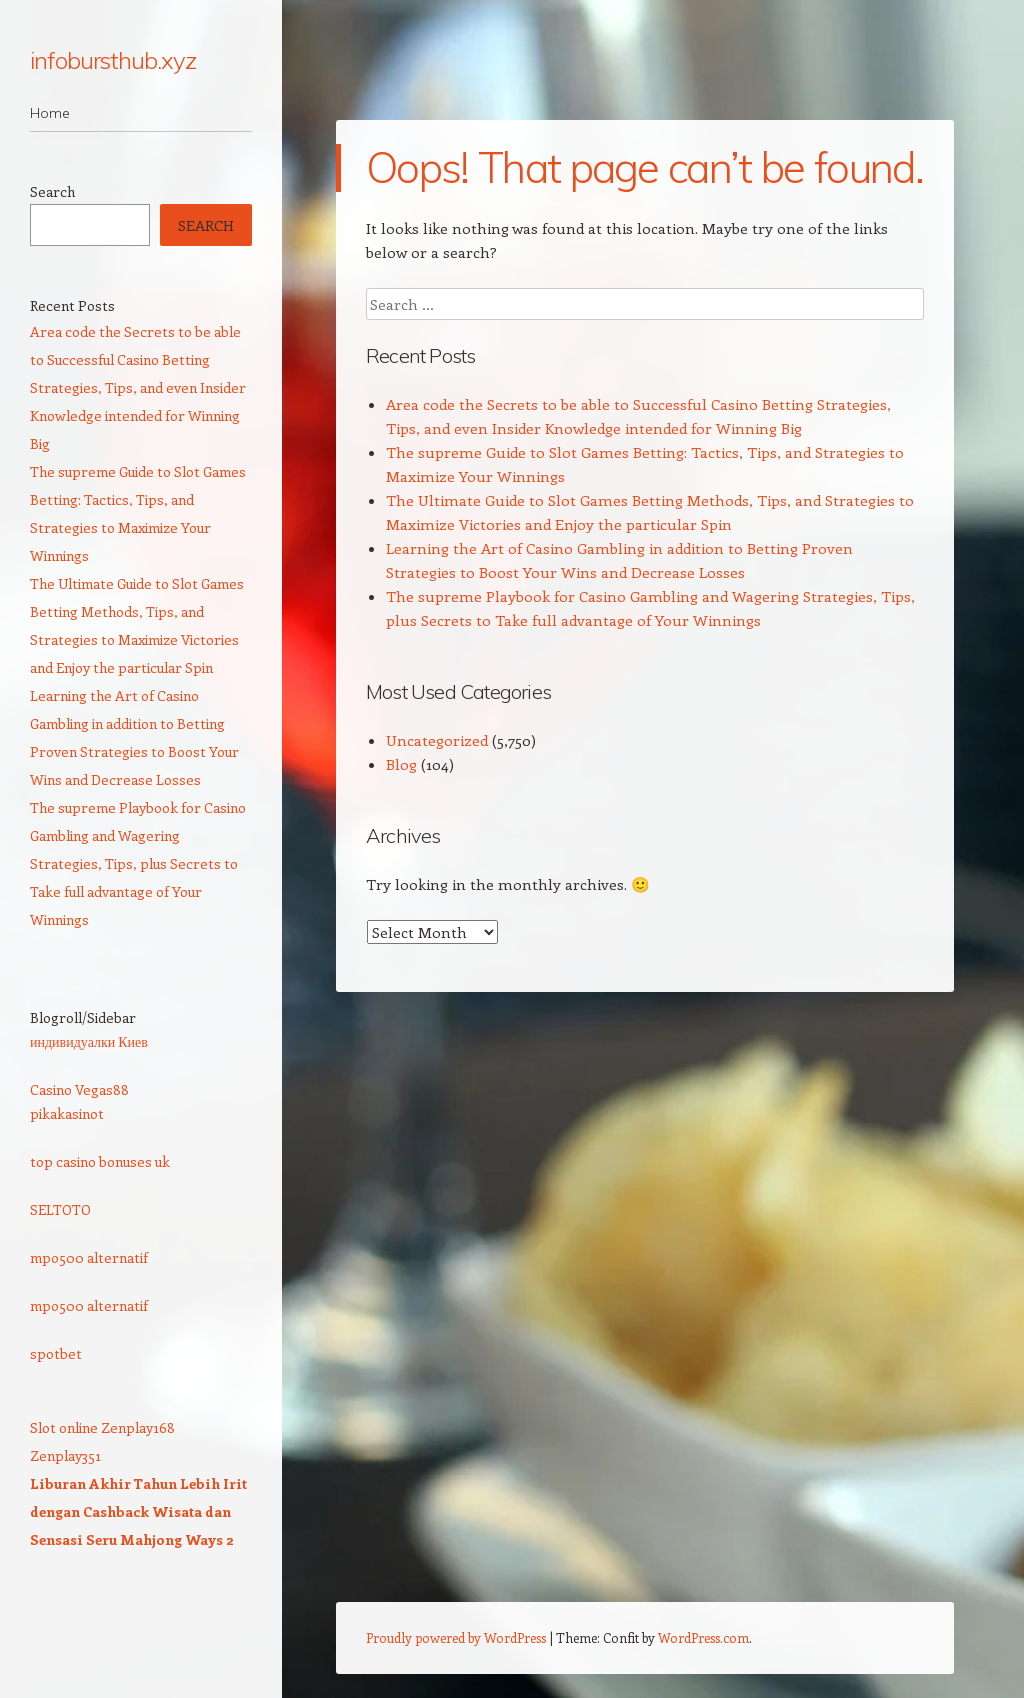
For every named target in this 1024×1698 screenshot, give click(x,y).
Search (52, 191)
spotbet (56, 1353)
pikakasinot (67, 1113)
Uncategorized (437, 740)
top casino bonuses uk (100, 1161)
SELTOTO (60, 1209)
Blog (401, 764)
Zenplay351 (65, 1455)
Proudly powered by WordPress (456, 1637)
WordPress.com (703, 1637)
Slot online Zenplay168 (102, 1427)
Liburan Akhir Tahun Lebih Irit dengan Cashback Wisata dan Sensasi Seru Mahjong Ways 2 (138, 1511)
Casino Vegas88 (79, 1089)
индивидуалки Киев (89, 1041)
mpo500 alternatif (89, 1257)
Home (50, 113)
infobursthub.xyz (113, 60)
